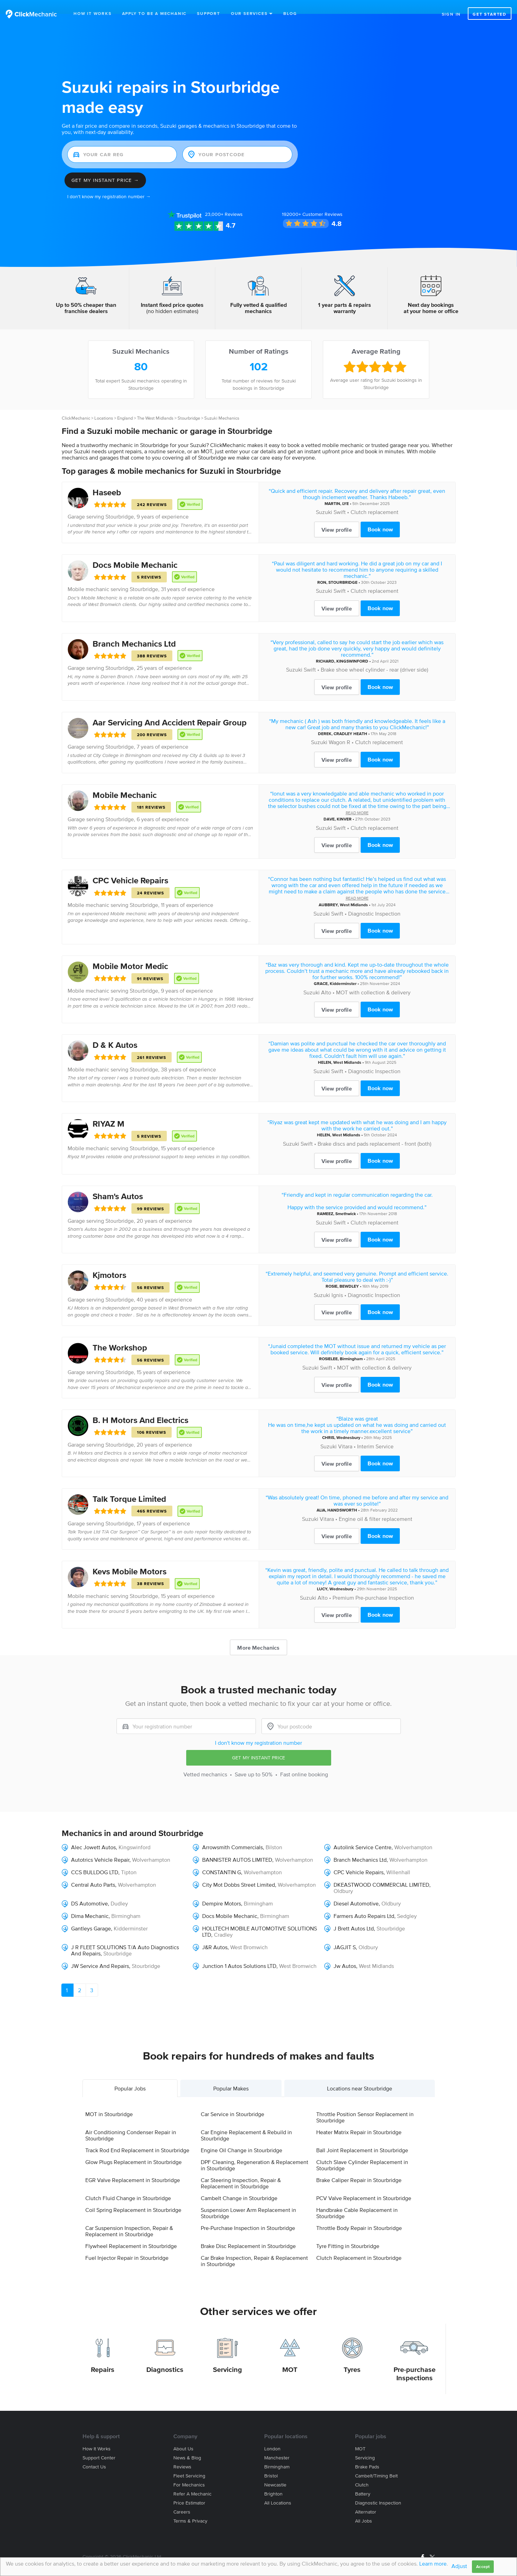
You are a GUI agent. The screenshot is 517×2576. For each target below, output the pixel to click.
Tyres (352, 2355)
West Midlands (354, 891)
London (272, 2435)
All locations (277, 2489)
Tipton (129, 1858)
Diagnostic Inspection (374, 899)
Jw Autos (345, 1952)
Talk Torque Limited (129, 1485)
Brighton (273, 2480)
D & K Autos (115, 1031)
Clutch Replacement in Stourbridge (359, 2244)
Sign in (451, 14)
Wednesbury (348, 1423)
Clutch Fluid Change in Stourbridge (128, 2184)
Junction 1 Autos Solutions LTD (239, 1952)
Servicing (227, 2355)
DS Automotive (89, 1889)
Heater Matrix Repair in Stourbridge (359, 2118)
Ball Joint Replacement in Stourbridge (362, 2136)
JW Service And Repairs (100, 1952)
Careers (181, 2498)
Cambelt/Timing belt (376, 2462)
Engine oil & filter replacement (375, 1505)
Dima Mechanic (90, 1902)
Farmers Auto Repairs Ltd (364, 1902)
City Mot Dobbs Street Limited (238, 1871)
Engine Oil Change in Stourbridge (241, 2136)
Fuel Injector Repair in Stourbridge (127, 2244)
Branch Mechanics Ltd (134, 629)
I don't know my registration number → (109, 182)
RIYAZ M (108, 1109)
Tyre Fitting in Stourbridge (347, 2232)
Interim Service (375, 1432)
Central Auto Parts (93, 1871)
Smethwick (345, 1199)
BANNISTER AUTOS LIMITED (237, 1846)
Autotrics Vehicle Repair (100, 1846)
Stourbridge (189, 404)
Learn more (433, 2563)
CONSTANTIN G (221, 1858)
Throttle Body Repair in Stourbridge (359, 2214)
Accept (483, 2566)
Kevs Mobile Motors (129, 1557)
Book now (380, 515)
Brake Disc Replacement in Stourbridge (248, 2232)
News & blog (187, 2444)
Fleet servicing (189, 2462)
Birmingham (351, 1344)
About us (183, 2435)
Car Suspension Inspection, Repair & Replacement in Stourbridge (129, 2217)
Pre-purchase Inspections (415, 2360)
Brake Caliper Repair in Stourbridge (359, 2166)
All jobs (363, 2507)
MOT (290, 2355)
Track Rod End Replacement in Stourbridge (137, 2136)
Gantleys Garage (91, 1914)
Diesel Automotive (356, 1889)
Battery (362, 2480)
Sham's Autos (118, 1182)
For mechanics (189, 2471)
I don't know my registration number (258, 1729)
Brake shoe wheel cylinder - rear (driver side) (374, 656)
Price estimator (189, 2489)
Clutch (362, 2471)
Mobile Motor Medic (130, 952)
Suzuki (324, 498)
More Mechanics (258, 1634)
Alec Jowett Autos (93, 1833)
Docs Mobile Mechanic (135, 551)
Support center (99, 2444)
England (125, 404)
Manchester (277, 2444)
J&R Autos (214, 1933)
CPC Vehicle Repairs (130, 866)
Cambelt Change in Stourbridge (239, 2184)
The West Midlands (155, 404)
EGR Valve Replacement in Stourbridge (132, 2166)
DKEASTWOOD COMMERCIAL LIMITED (381, 1871)
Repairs (102, 2355)
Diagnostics (164, 2355)
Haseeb (107, 478)
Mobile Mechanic (125, 781)
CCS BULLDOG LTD (94, 1858)
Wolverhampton (413, 1833)
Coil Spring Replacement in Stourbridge (133, 2196)
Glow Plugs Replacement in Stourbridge (133, 2148)
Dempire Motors (221, 1889)
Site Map (91, 2551)
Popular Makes (231, 2074)
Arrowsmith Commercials (232, 1833)
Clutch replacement (374, 498)
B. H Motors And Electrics (140, 1406)
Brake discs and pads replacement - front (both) (374, 1130)
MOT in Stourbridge (109, 2100)
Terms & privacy (190, 2507)
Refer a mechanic (192, 2480)
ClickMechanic (76, 404)
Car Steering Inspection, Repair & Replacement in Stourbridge (241, 2169)
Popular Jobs (130, 2074)
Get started (490, 14)
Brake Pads (367, 2453)
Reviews (224, 200)
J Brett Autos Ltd (354, 1914)
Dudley (119, 1889)
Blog (290, 13)
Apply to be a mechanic (154, 13)
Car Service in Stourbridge (232, 2100)
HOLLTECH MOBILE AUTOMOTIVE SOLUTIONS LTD (259, 1917)
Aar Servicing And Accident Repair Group (170, 708)
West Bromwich (249, 1933)
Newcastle (275, 2471)
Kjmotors (109, 1261)
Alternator (365, 2498)
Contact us (94, 2453)
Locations (103, 404)
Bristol (271, 2462)
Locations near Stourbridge (359, 2074)
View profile (336, 516)
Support (208, 13)
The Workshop (120, 1333)
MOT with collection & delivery (373, 978)
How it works (97, 2435)
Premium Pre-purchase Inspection (373, 1584)
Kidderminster (343, 969)
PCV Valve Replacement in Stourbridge (363, 2184)
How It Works (93, 13)
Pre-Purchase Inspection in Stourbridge (248, 2214)
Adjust (459, 2566)
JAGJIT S (345, 1933)
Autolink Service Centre (362, 1833)
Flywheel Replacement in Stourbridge (131, 2232)
